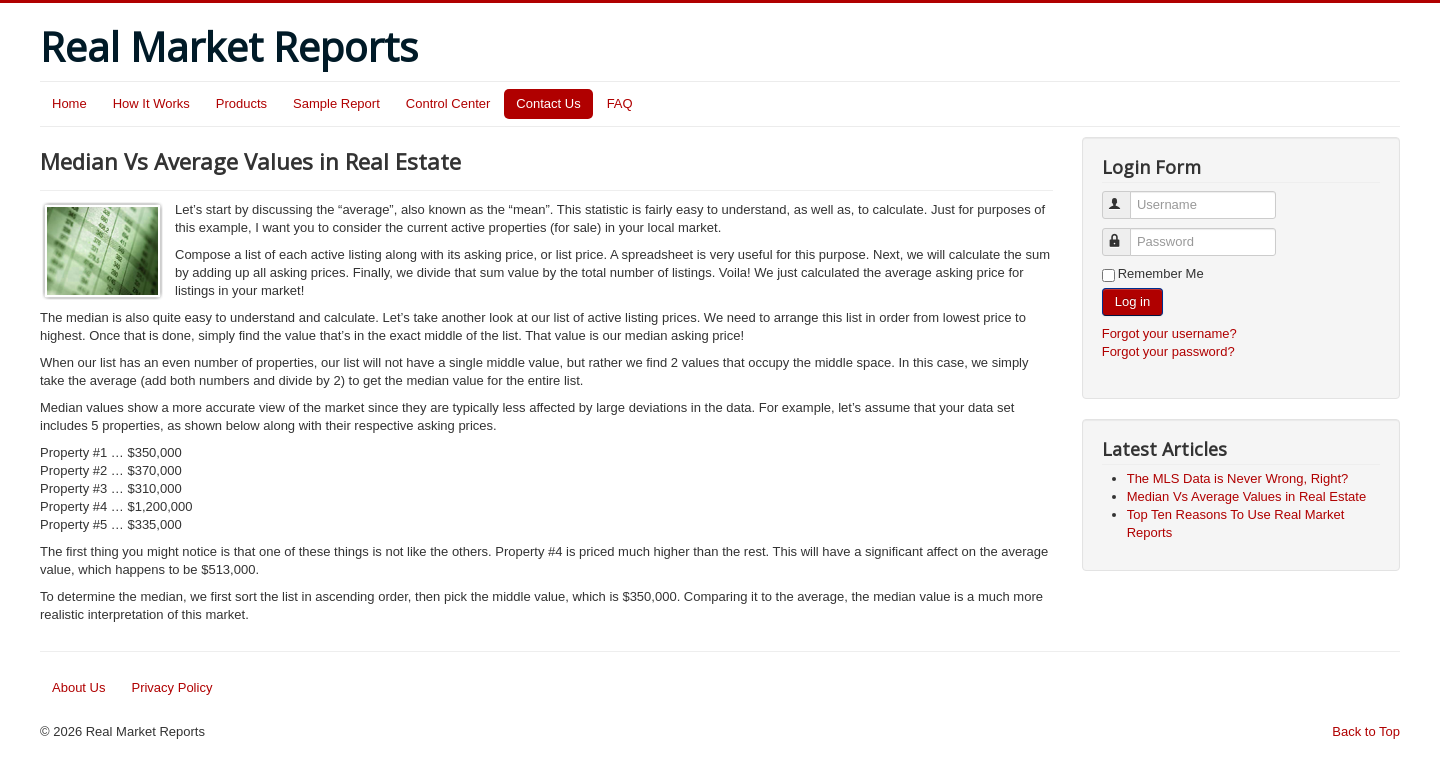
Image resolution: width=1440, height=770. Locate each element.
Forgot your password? (1168, 351)
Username (1125, 196)
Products (241, 103)
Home (69, 103)
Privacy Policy (171, 687)
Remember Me (1161, 273)
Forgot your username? (1169, 333)
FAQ (620, 103)
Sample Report (336, 103)
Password (1125, 233)
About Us (78, 687)
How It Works (151, 103)
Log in (1132, 301)
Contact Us (548, 103)
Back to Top (1366, 731)
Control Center (448, 103)
